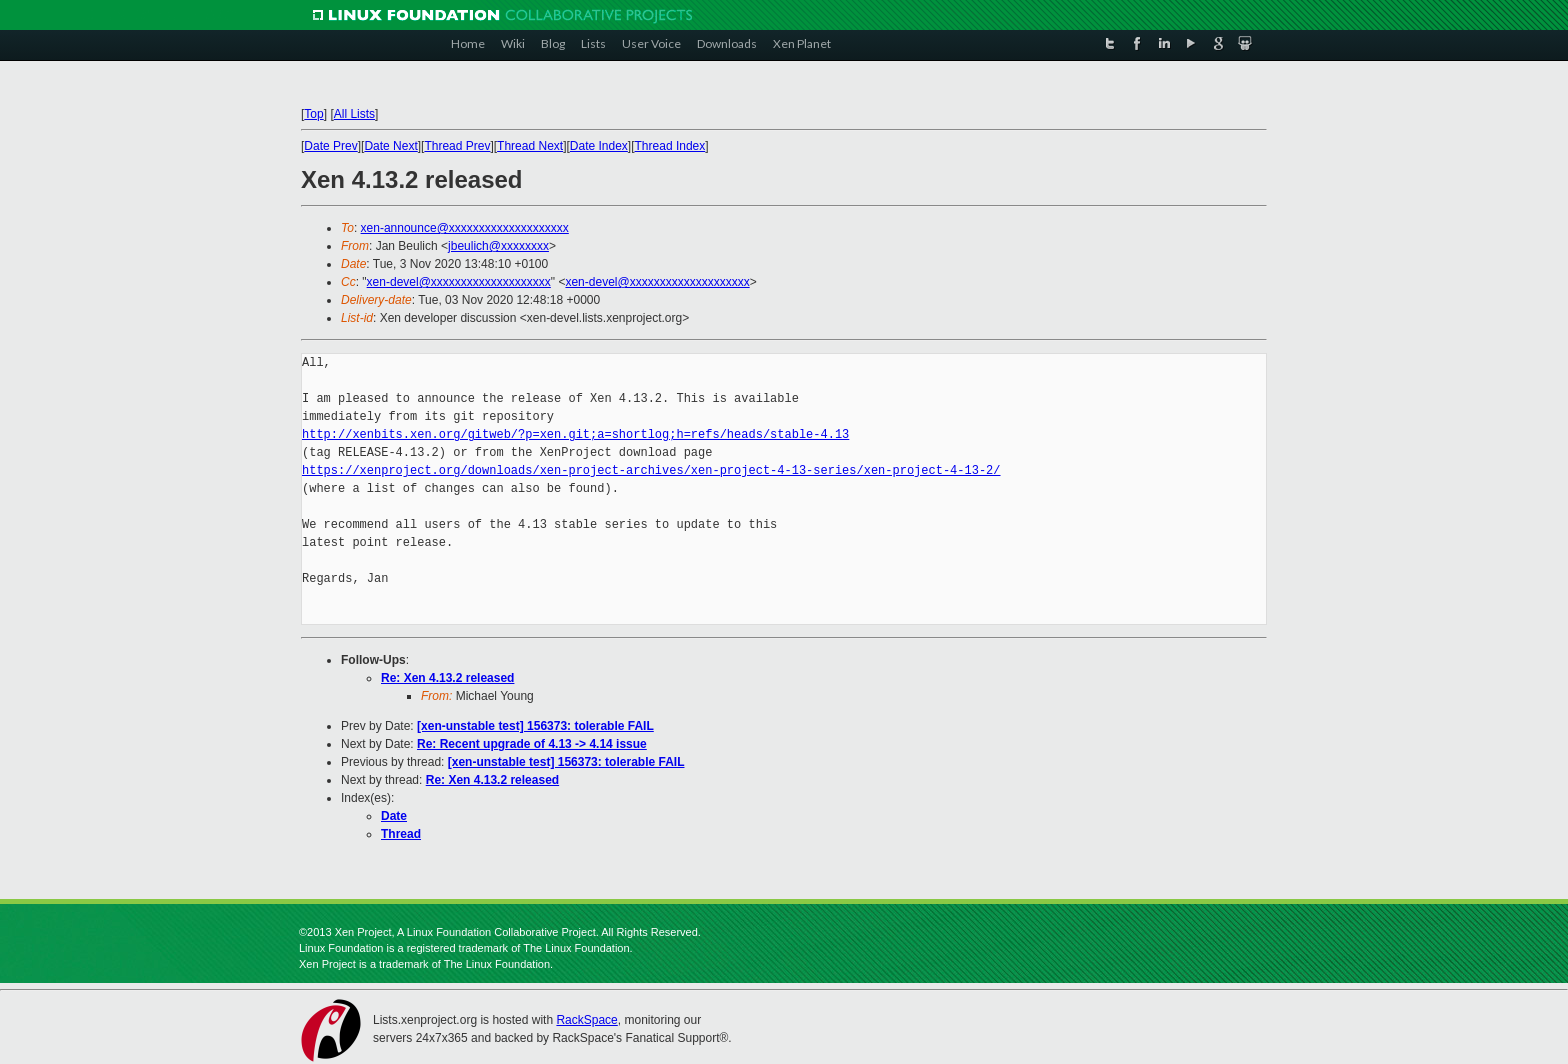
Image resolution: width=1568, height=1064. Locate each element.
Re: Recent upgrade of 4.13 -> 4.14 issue (532, 744)
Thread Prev (457, 146)
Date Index (599, 146)
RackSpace (586, 1020)
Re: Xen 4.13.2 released (447, 678)
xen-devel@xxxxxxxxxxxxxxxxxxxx (459, 282)
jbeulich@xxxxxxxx (498, 246)
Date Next (390, 146)
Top (313, 114)
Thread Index (670, 146)
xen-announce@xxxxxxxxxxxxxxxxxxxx (465, 228)
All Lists (354, 114)
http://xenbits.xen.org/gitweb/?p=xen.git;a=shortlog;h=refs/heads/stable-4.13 (575, 434)
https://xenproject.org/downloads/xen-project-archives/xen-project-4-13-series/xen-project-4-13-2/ (651, 470)
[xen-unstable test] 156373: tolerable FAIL (535, 726)
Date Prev (330, 146)
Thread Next (530, 146)
